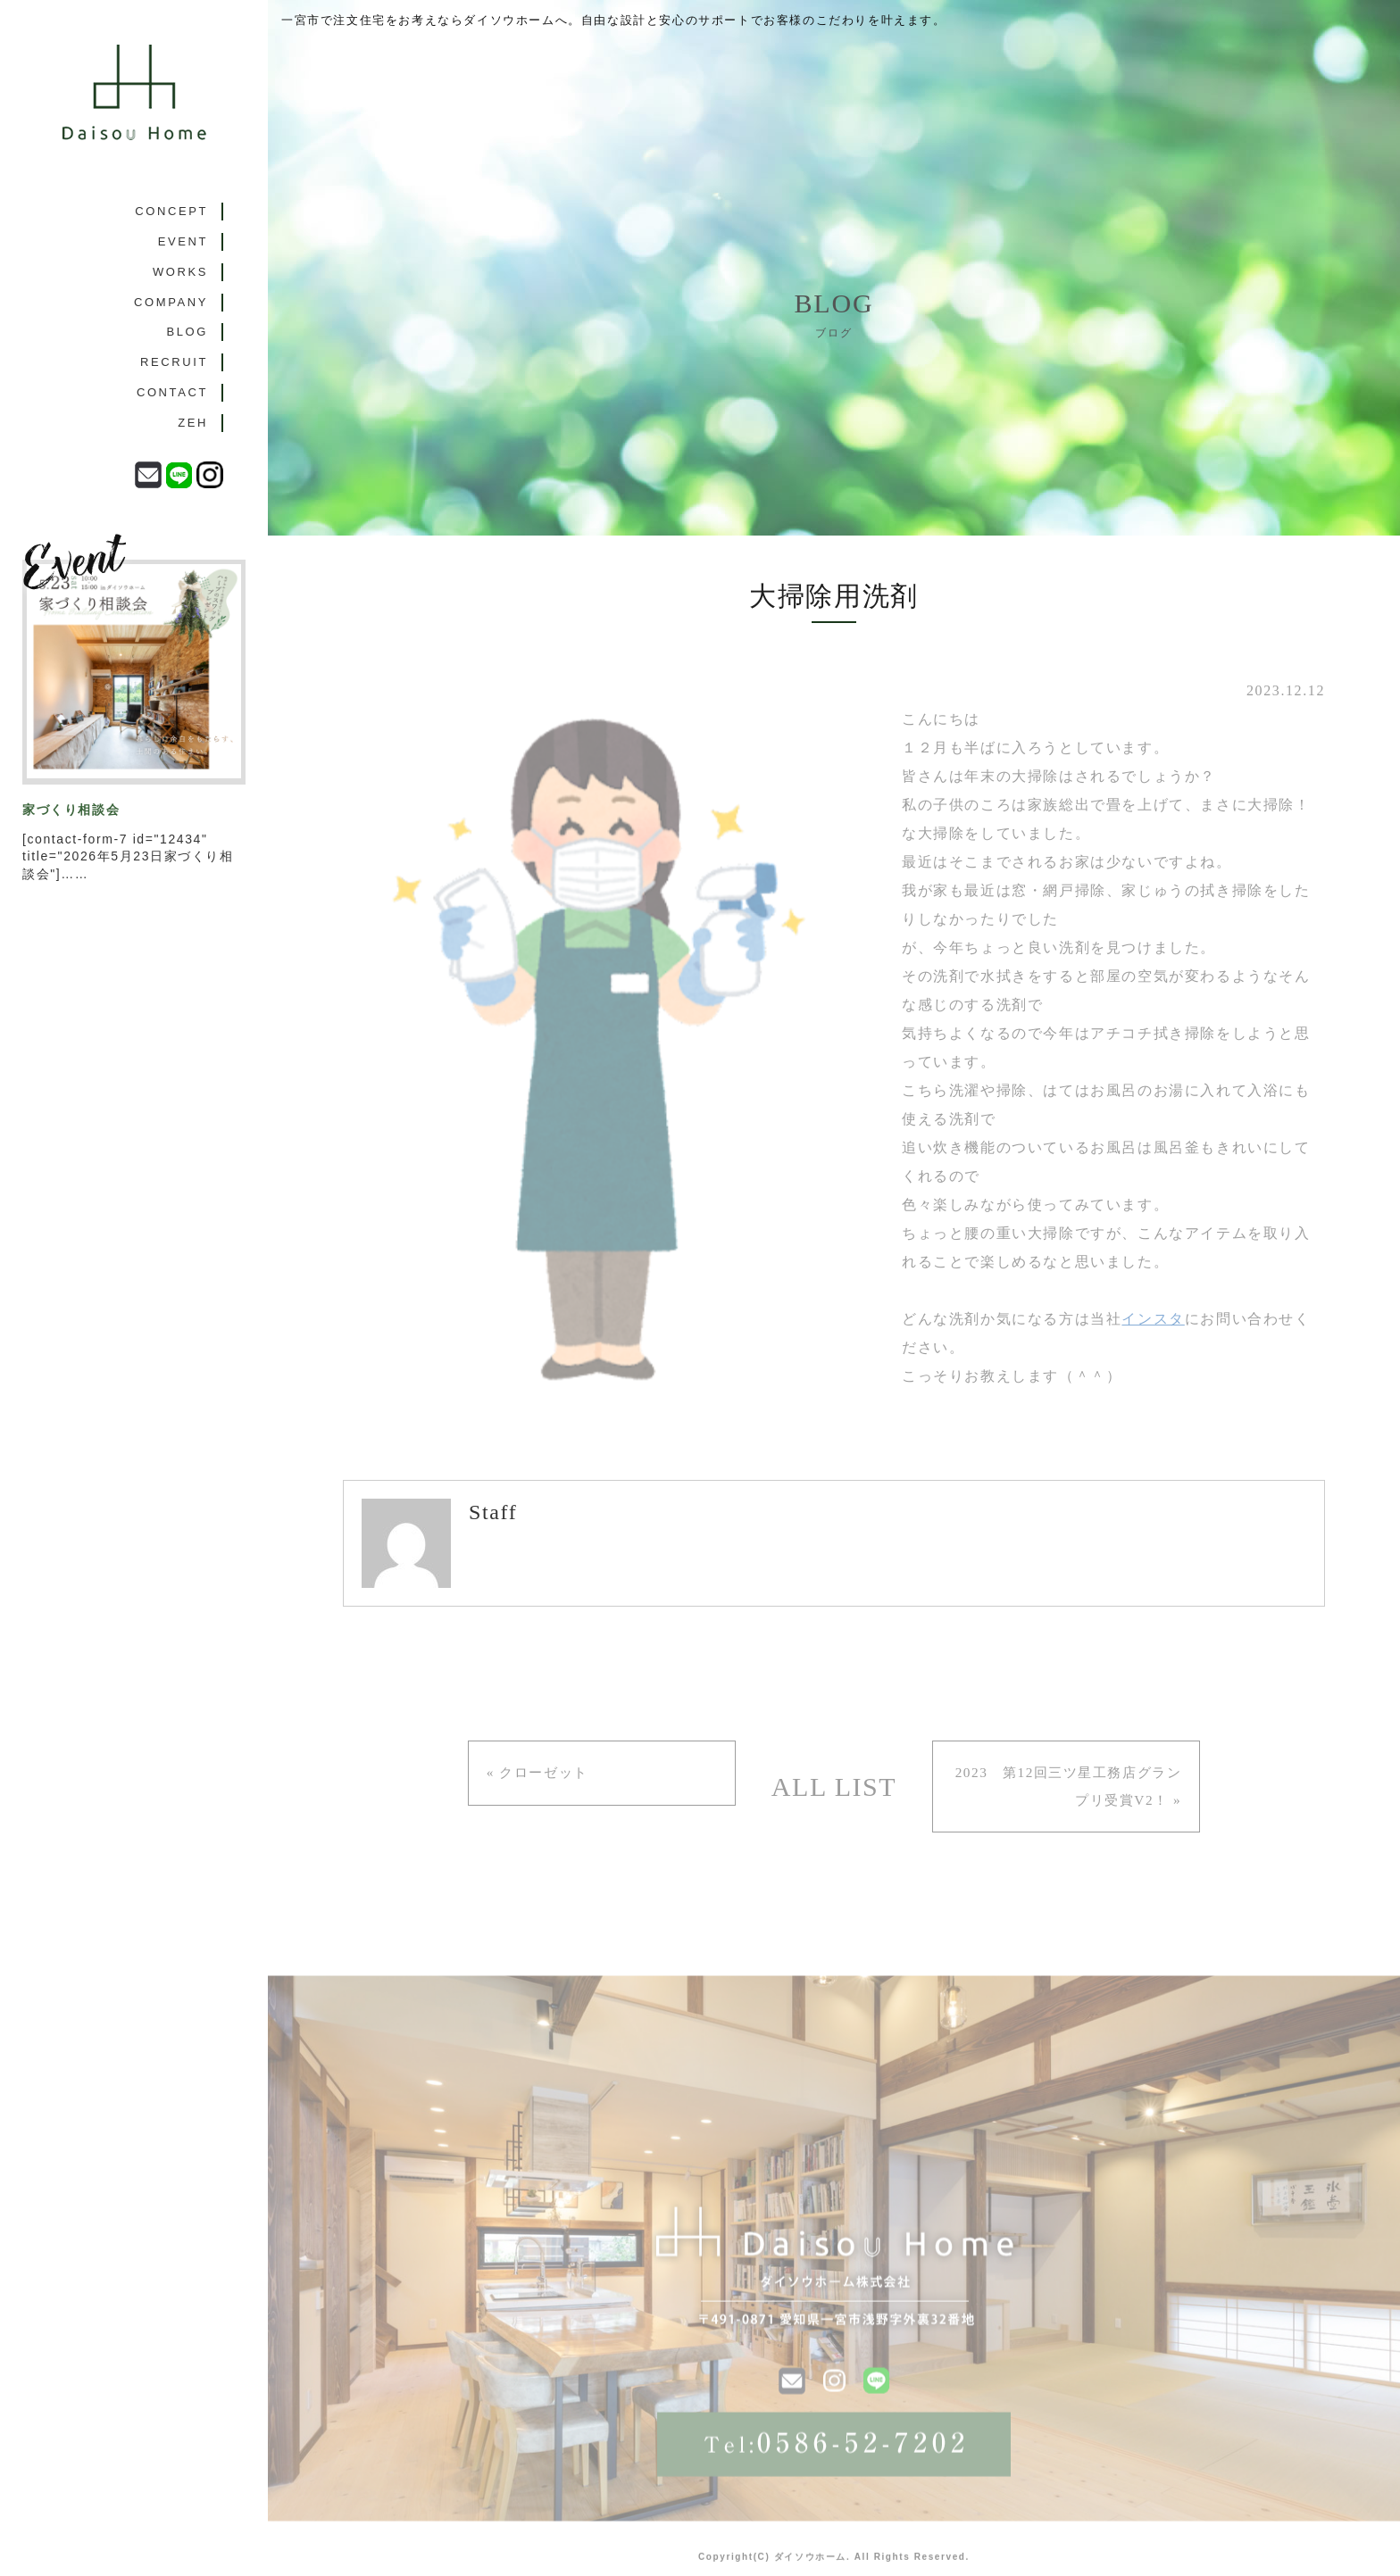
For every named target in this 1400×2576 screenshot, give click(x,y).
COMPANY (171, 320)
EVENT (183, 247)
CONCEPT (171, 211)
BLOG (187, 356)
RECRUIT (174, 393)
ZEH (193, 466)
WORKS (180, 284)
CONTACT (172, 429)
